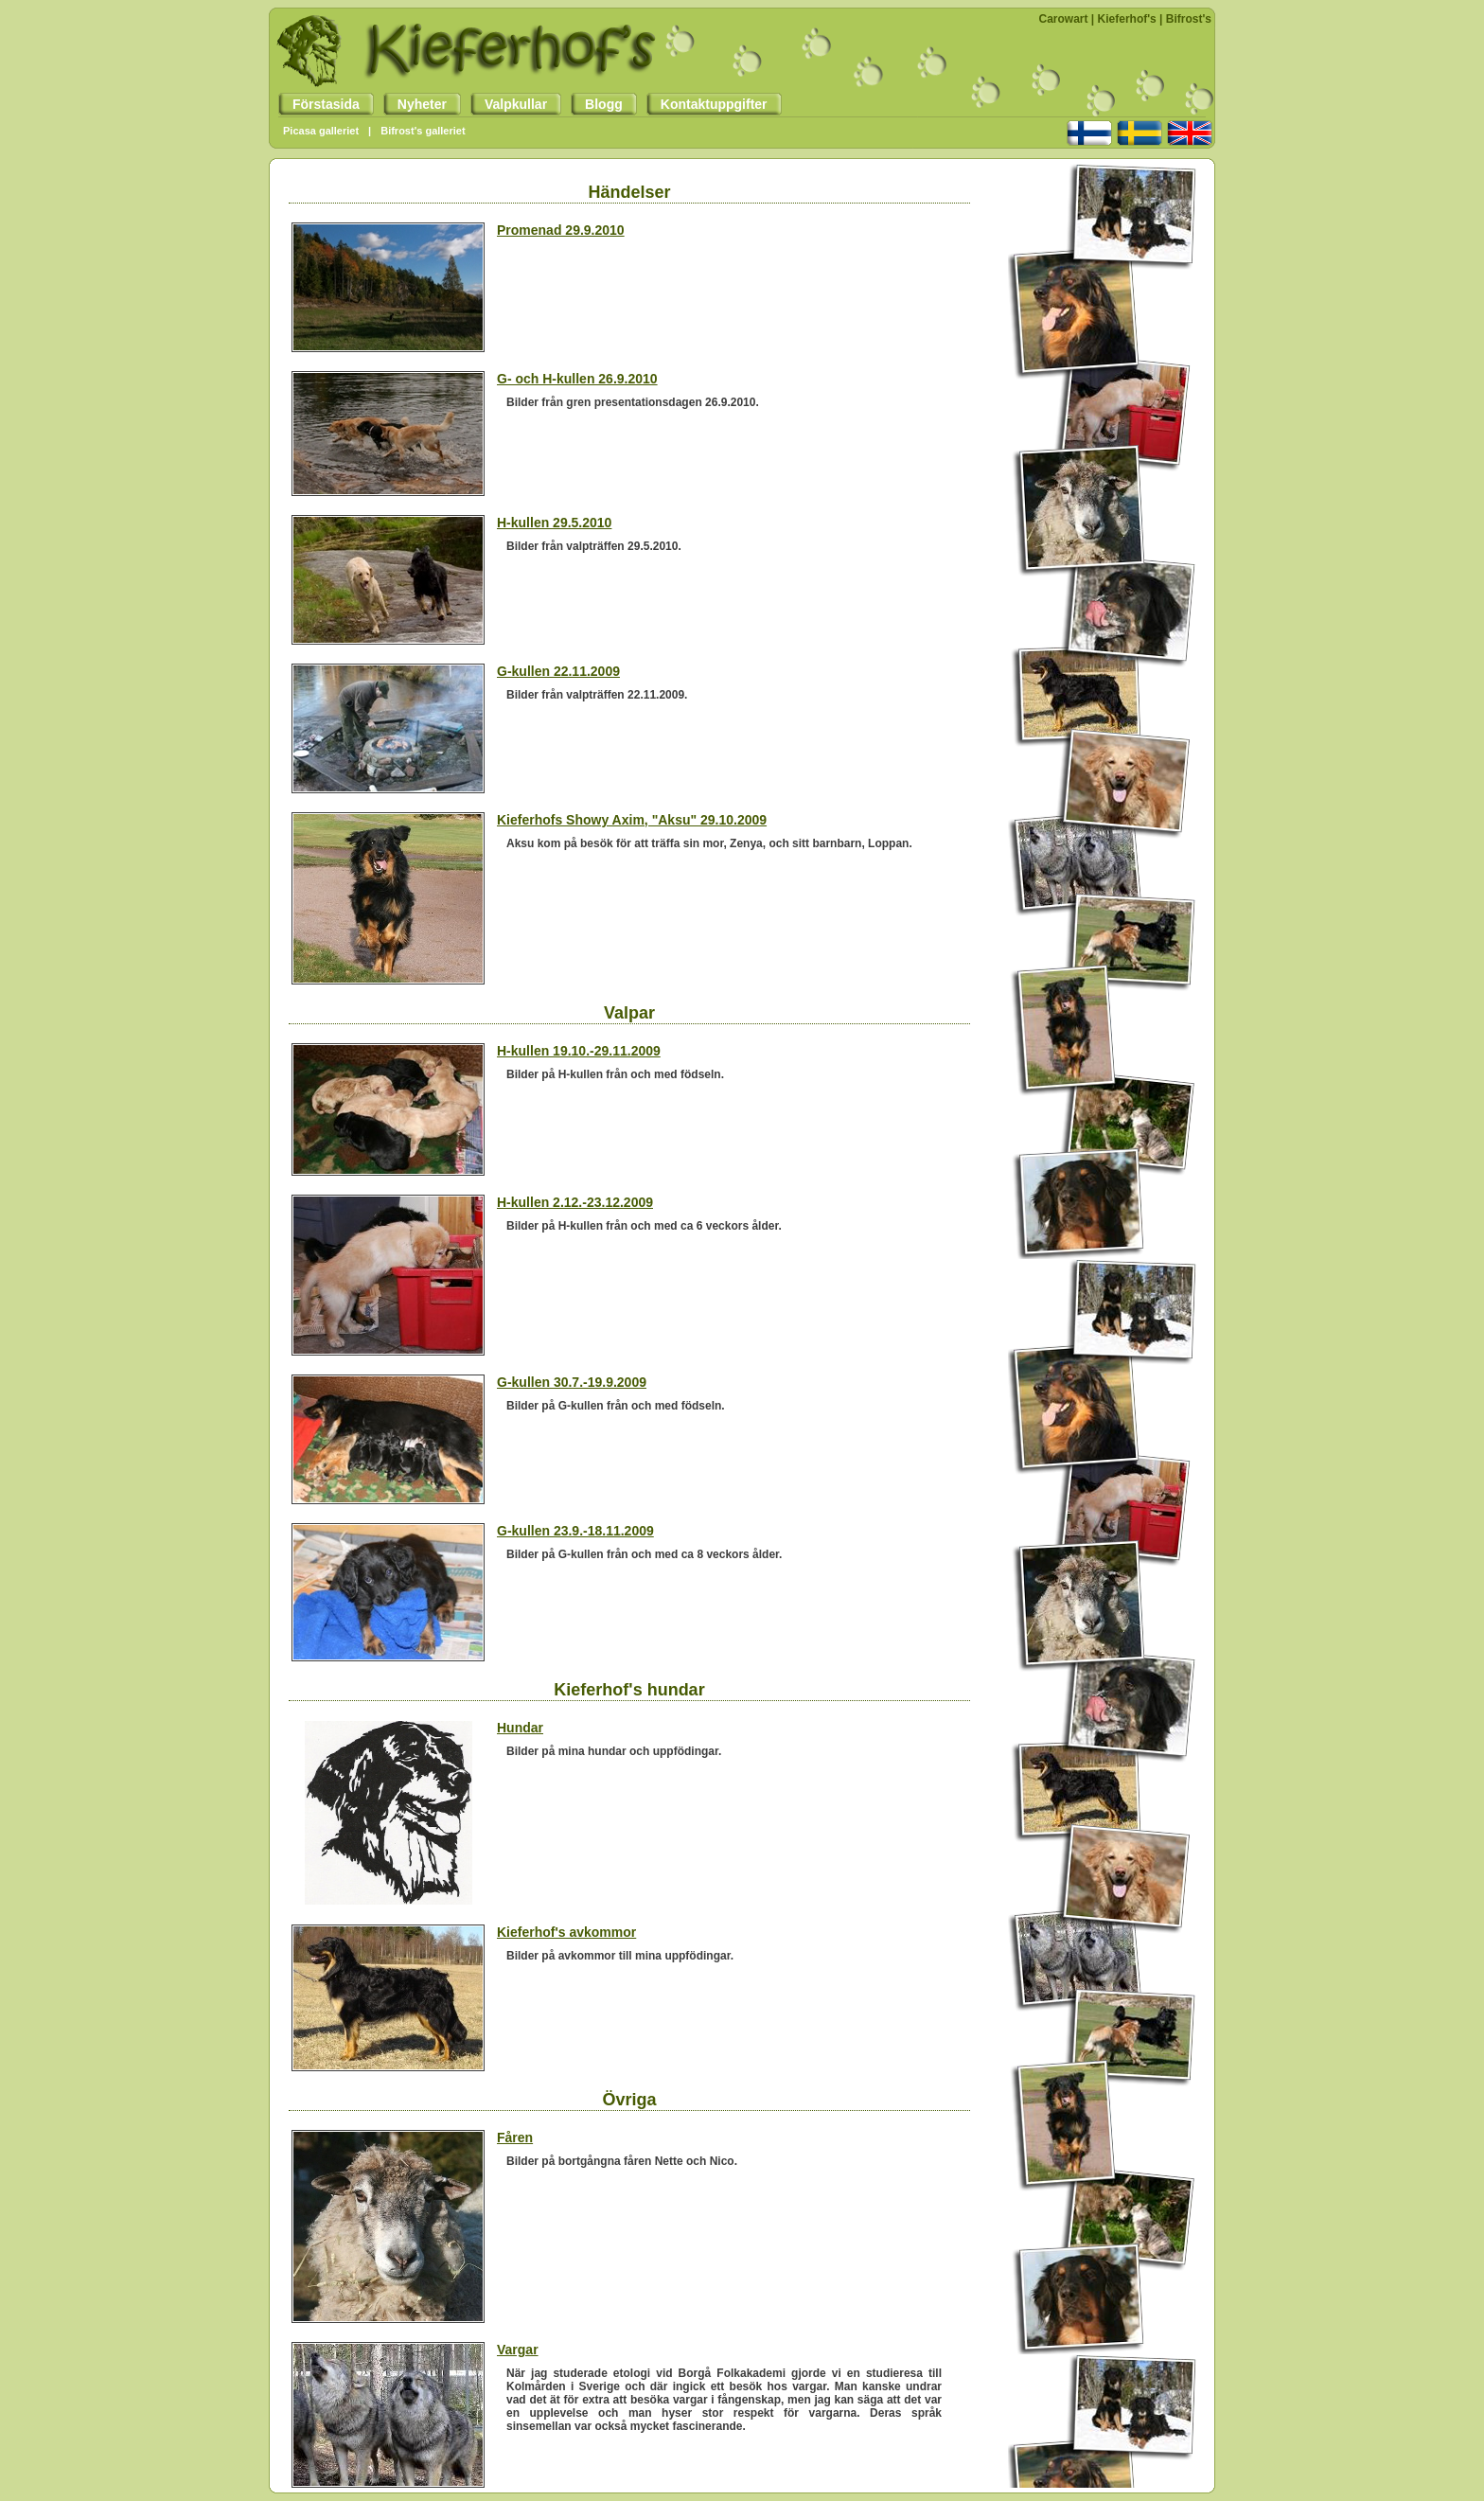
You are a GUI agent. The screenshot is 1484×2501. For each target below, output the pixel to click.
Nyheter (415, 104)
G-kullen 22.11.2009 (558, 671)
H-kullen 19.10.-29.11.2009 (579, 1050)
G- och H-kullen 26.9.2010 (577, 378)
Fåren (515, 2137)
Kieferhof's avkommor (566, 1932)
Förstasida (319, 104)
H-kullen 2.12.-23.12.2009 (575, 1202)
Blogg (597, 104)
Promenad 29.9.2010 (561, 230)
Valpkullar (508, 104)
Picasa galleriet (321, 130)
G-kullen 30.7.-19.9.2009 (571, 1382)
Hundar (520, 1727)
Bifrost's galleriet (422, 130)
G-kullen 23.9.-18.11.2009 (575, 1530)
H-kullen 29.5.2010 (554, 522)
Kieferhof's (1127, 19)
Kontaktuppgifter (707, 104)
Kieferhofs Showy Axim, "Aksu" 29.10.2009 (632, 819)
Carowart (1063, 19)
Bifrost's (1188, 19)
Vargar (518, 2349)
